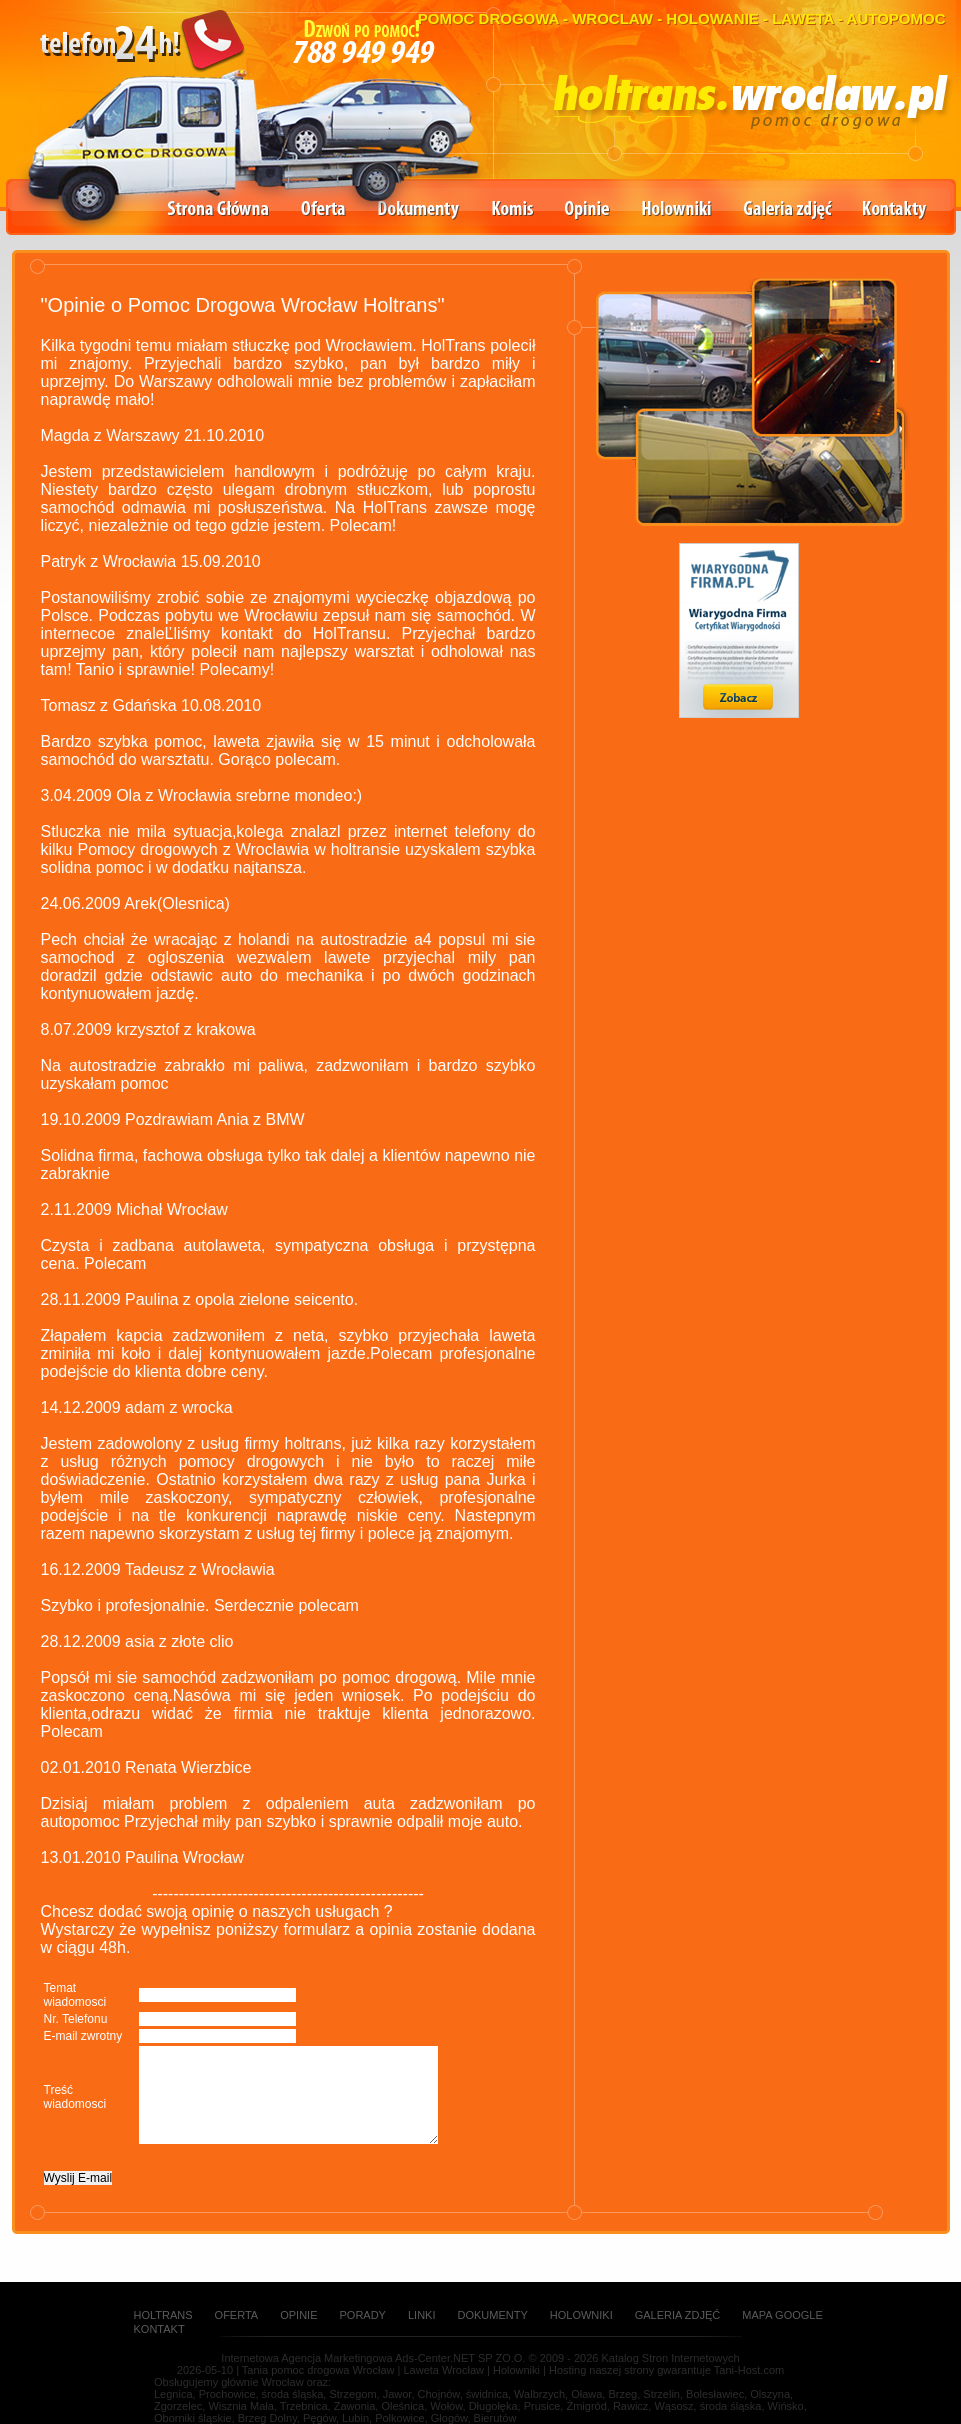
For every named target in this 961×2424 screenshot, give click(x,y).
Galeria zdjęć (788, 210)
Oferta (323, 210)
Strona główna (218, 210)
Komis (513, 210)
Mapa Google (782, 2315)
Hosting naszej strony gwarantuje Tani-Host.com (666, 2370)
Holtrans (163, 2315)
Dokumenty (419, 210)
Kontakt (159, 2329)
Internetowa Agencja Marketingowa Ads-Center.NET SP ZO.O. (373, 2358)
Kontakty (895, 210)
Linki (422, 2315)
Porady (363, 2315)
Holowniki (677, 210)
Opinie (587, 210)
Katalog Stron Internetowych (670, 2358)
